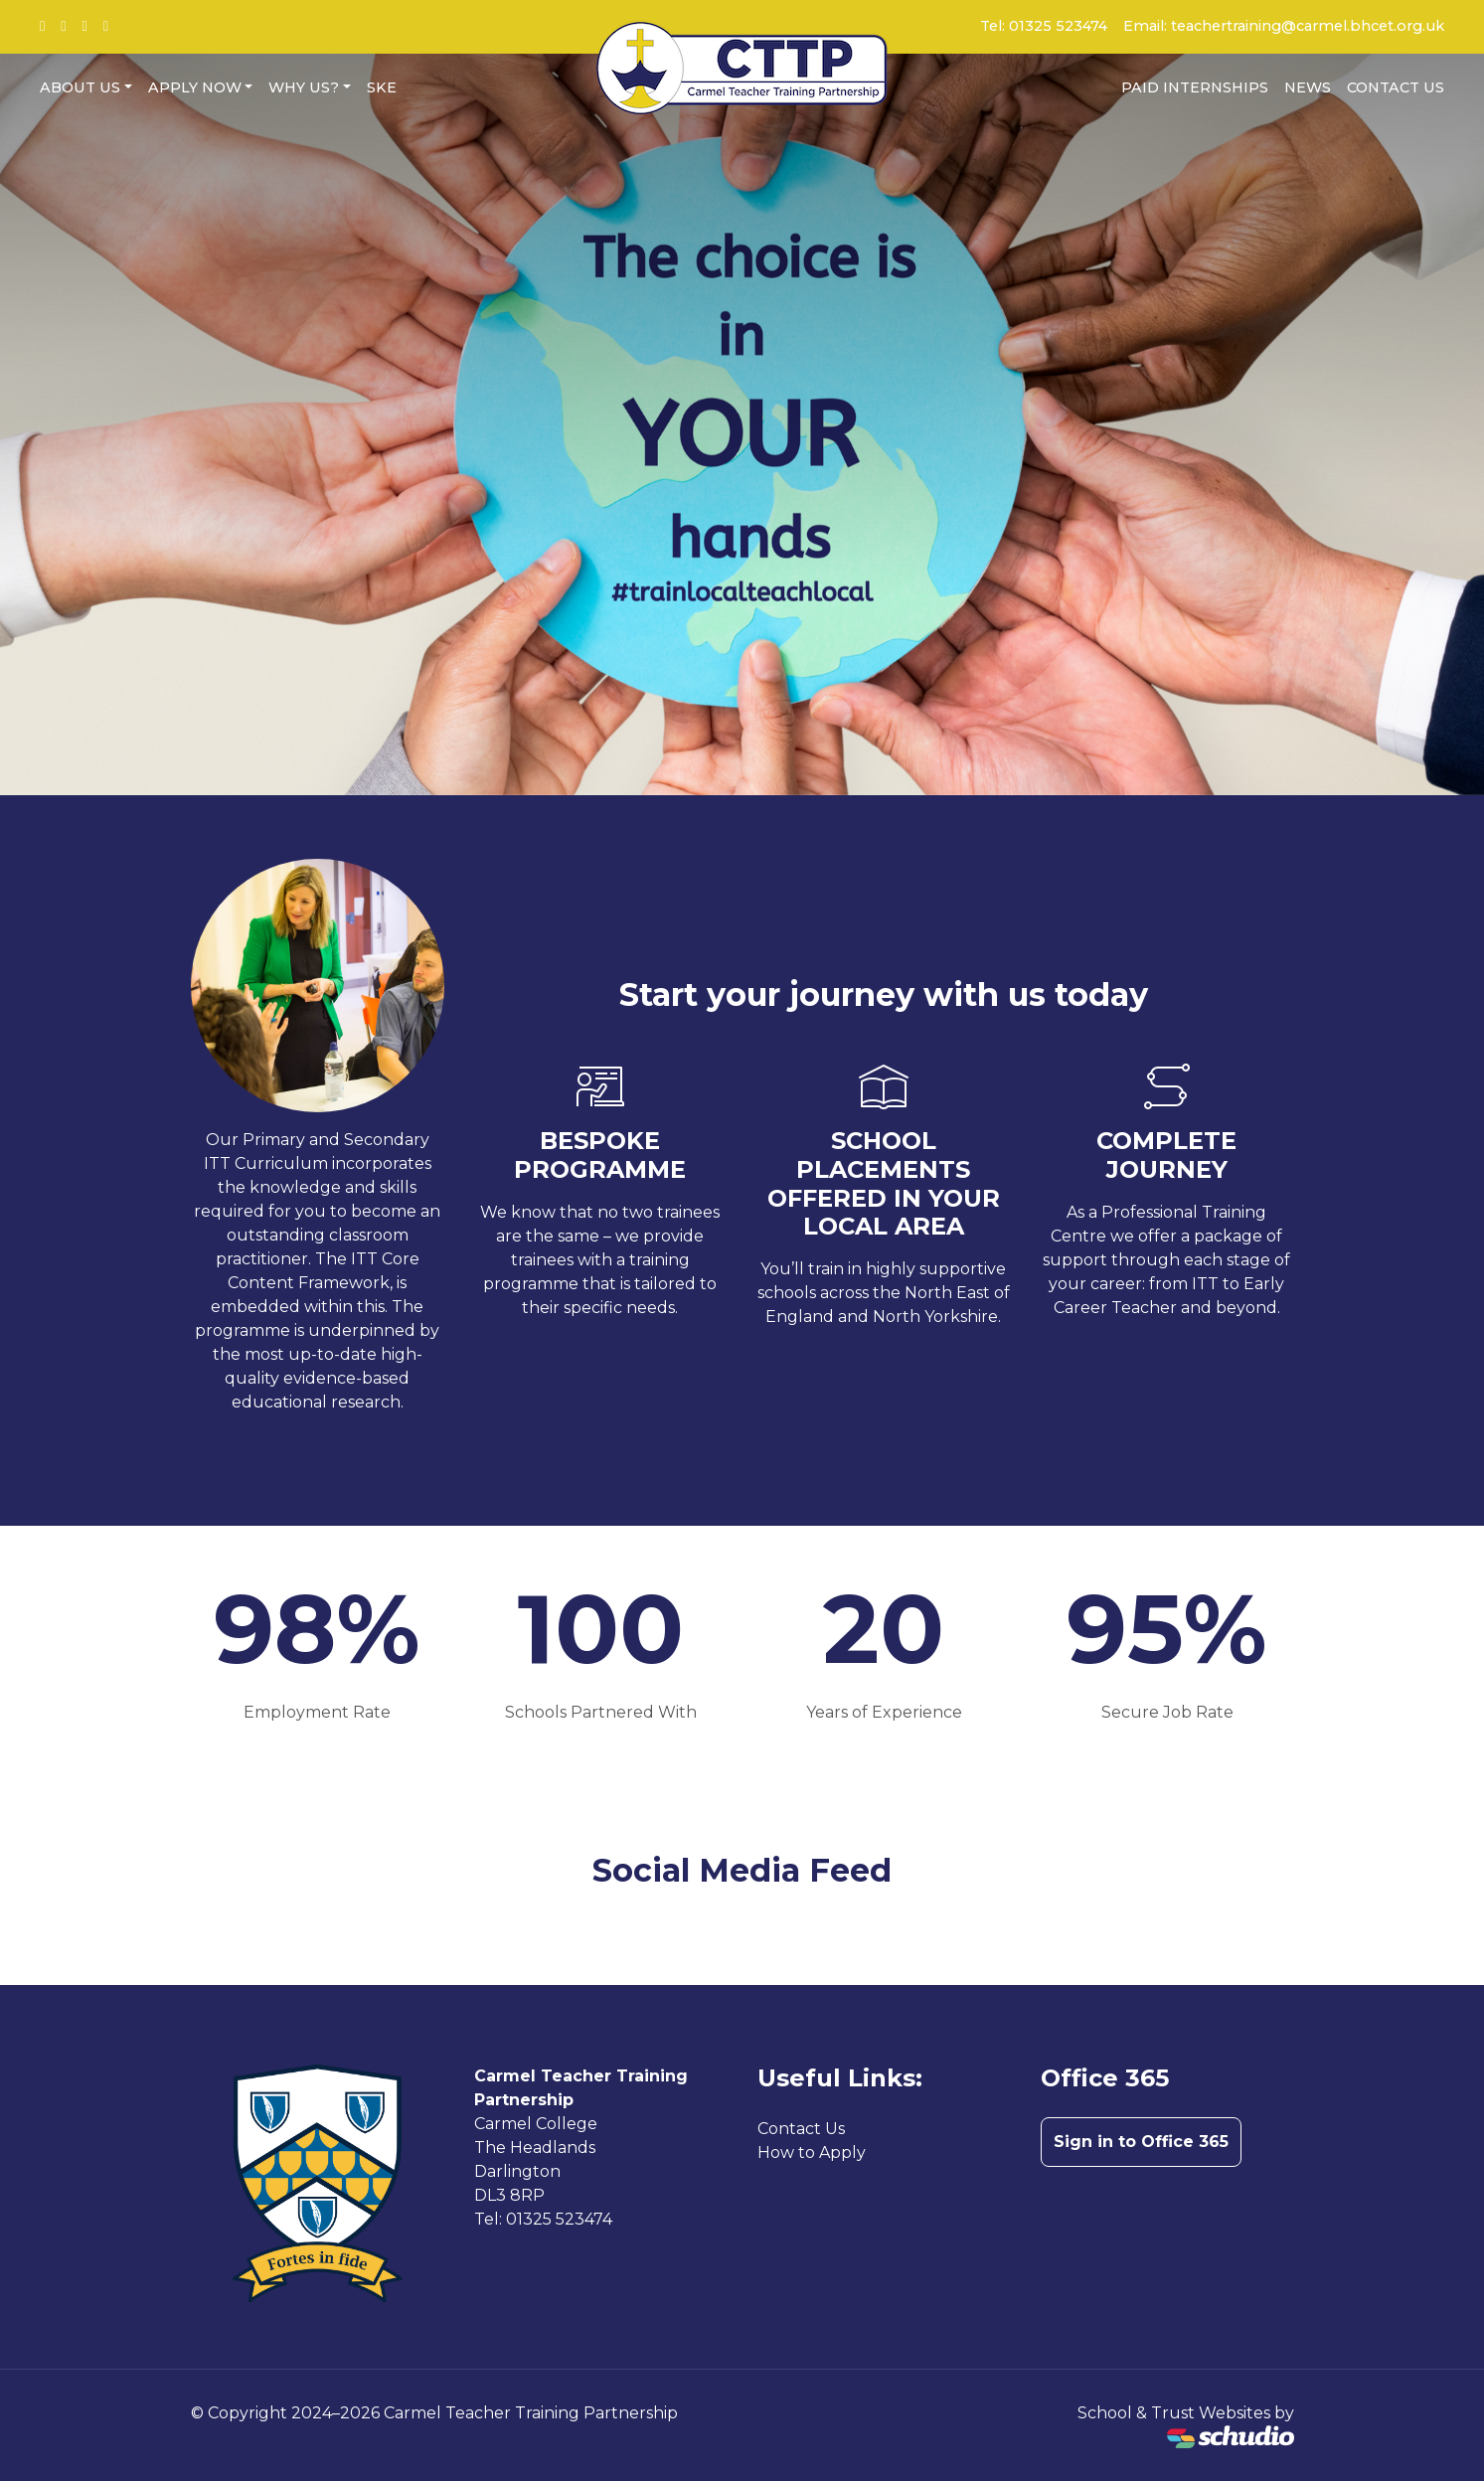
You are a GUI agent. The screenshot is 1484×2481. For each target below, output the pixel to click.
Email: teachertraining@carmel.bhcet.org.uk (1283, 26)
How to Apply (811, 2152)
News (1307, 87)
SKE (382, 87)
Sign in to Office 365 (1141, 2141)
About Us (80, 87)
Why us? (303, 87)
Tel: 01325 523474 (1043, 26)
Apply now (195, 87)
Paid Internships (1194, 87)
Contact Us (1395, 87)
